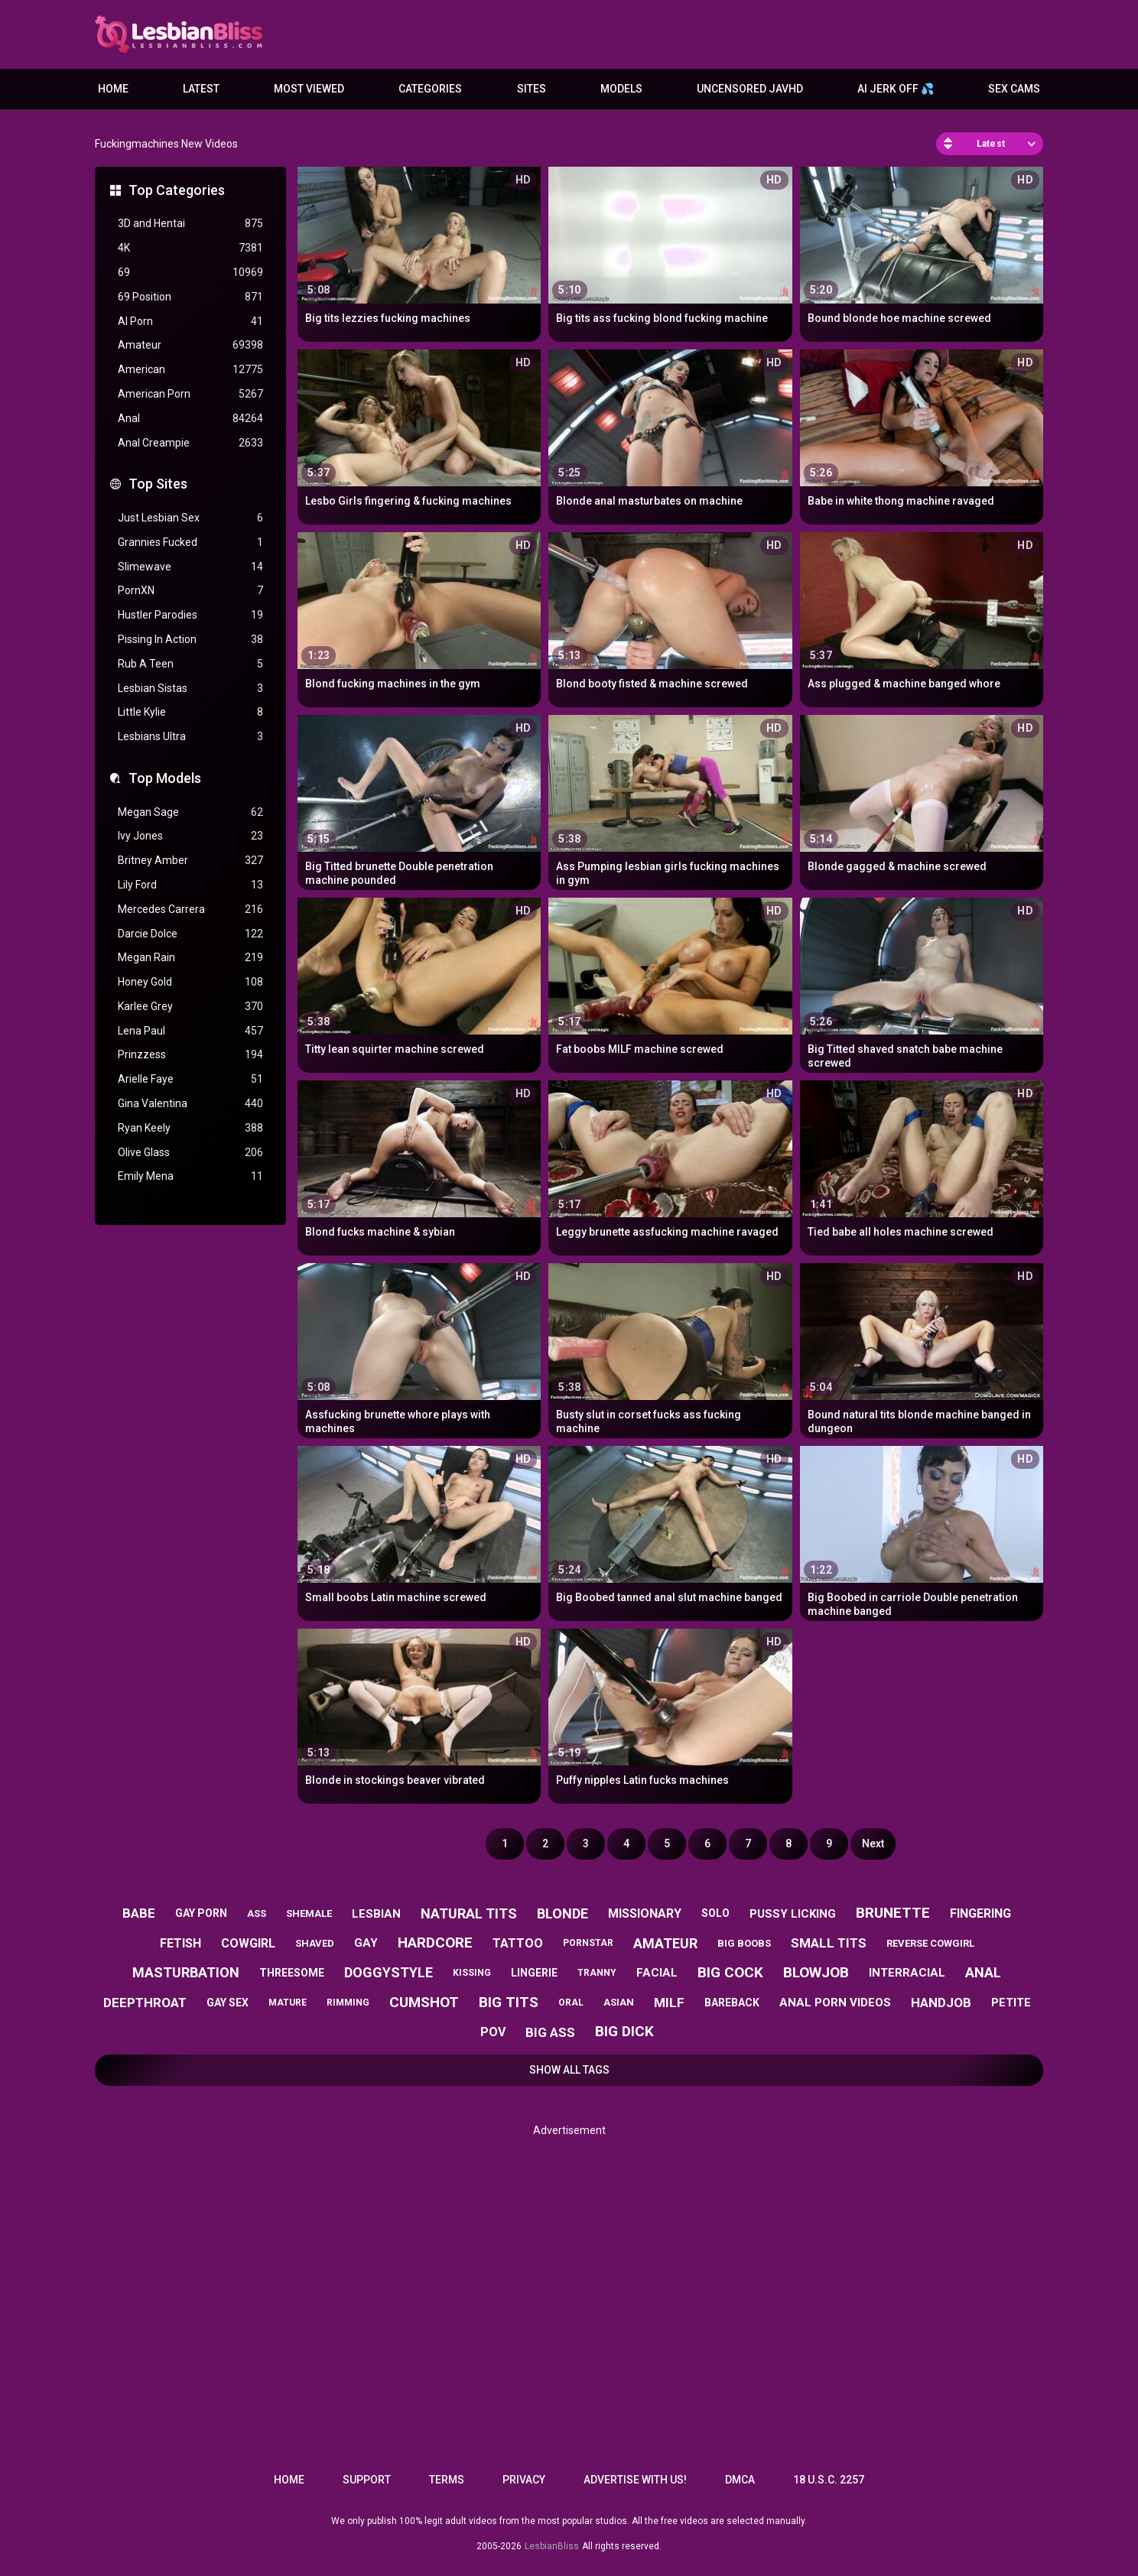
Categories (430, 89)
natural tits (469, 1913)
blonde (562, 1913)
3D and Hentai (190, 223)
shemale (309, 1913)
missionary (644, 1913)
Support (367, 2480)
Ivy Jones (190, 836)
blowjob (816, 1972)
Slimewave (190, 566)
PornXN (190, 590)
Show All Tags (569, 2070)
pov (493, 2032)
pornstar (588, 1943)
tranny (596, 1972)
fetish (180, 1943)
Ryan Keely (190, 1128)
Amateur (190, 345)
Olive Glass (190, 1152)
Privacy (523, 2480)
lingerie (534, 1973)
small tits (829, 1943)
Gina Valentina (190, 1103)
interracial (907, 1973)
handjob (941, 2002)
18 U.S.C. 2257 (828, 2480)
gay (366, 1943)
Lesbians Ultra (190, 736)
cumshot (424, 2002)
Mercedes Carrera (190, 909)
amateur (665, 1943)
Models (621, 89)
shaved (314, 1943)
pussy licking (792, 1914)
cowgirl (248, 1943)
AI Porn (190, 321)
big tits (508, 2002)
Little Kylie (190, 712)
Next (873, 1843)
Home (113, 89)
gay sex (227, 2002)
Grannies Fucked (190, 542)
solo (715, 1913)
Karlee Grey (190, 1006)
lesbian (376, 1914)
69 (190, 272)
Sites (531, 89)
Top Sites (157, 484)
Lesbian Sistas (190, 688)
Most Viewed (309, 89)
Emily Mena (190, 1176)
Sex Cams (1014, 89)
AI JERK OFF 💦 (895, 89)
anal (983, 1972)
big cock (730, 1972)
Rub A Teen (190, 664)
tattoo (518, 1943)
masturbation (185, 1972)
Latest (201, 89)
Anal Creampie (190, 443)
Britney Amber (190, 860)
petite (1011, 2002)
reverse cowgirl (930, 1943)
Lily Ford (190, 885)
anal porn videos (835, 2002)
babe (138, 1913)
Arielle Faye (190, 1079)
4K (190, 248)
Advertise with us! (635, 2480)
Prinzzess (190, 1054)
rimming (348, 2002)
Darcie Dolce (190, 933)
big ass (550, 2032)
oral (571, 2002)
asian (618, 2002)
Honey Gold (190, 982)
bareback (731, 2002)
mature (287, 2002)
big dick (624, 2031)
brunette (893, 1912)
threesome (291, 1973)
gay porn (201, 1913)
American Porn (190, 394)
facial (657, 1973)
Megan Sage (190, 812)
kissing (472, 1972)
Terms (446, 2480)
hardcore (435, 1942)
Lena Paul (190, 1031)
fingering (980, 1913)
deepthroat (145, 2002)
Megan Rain (190, 957)
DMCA (740, 2480)
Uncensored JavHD (750, 89)
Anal (190, 418)
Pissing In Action (190, 639)
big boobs (744, 1943)
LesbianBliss (552, 2546)
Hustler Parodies (190, 615)
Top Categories (176, 190)
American (190, 369)
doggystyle (388, 1972)
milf (669, 2002)
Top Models (164, 778)
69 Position (190, 297)
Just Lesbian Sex (190, 518)
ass (256, 1913)
